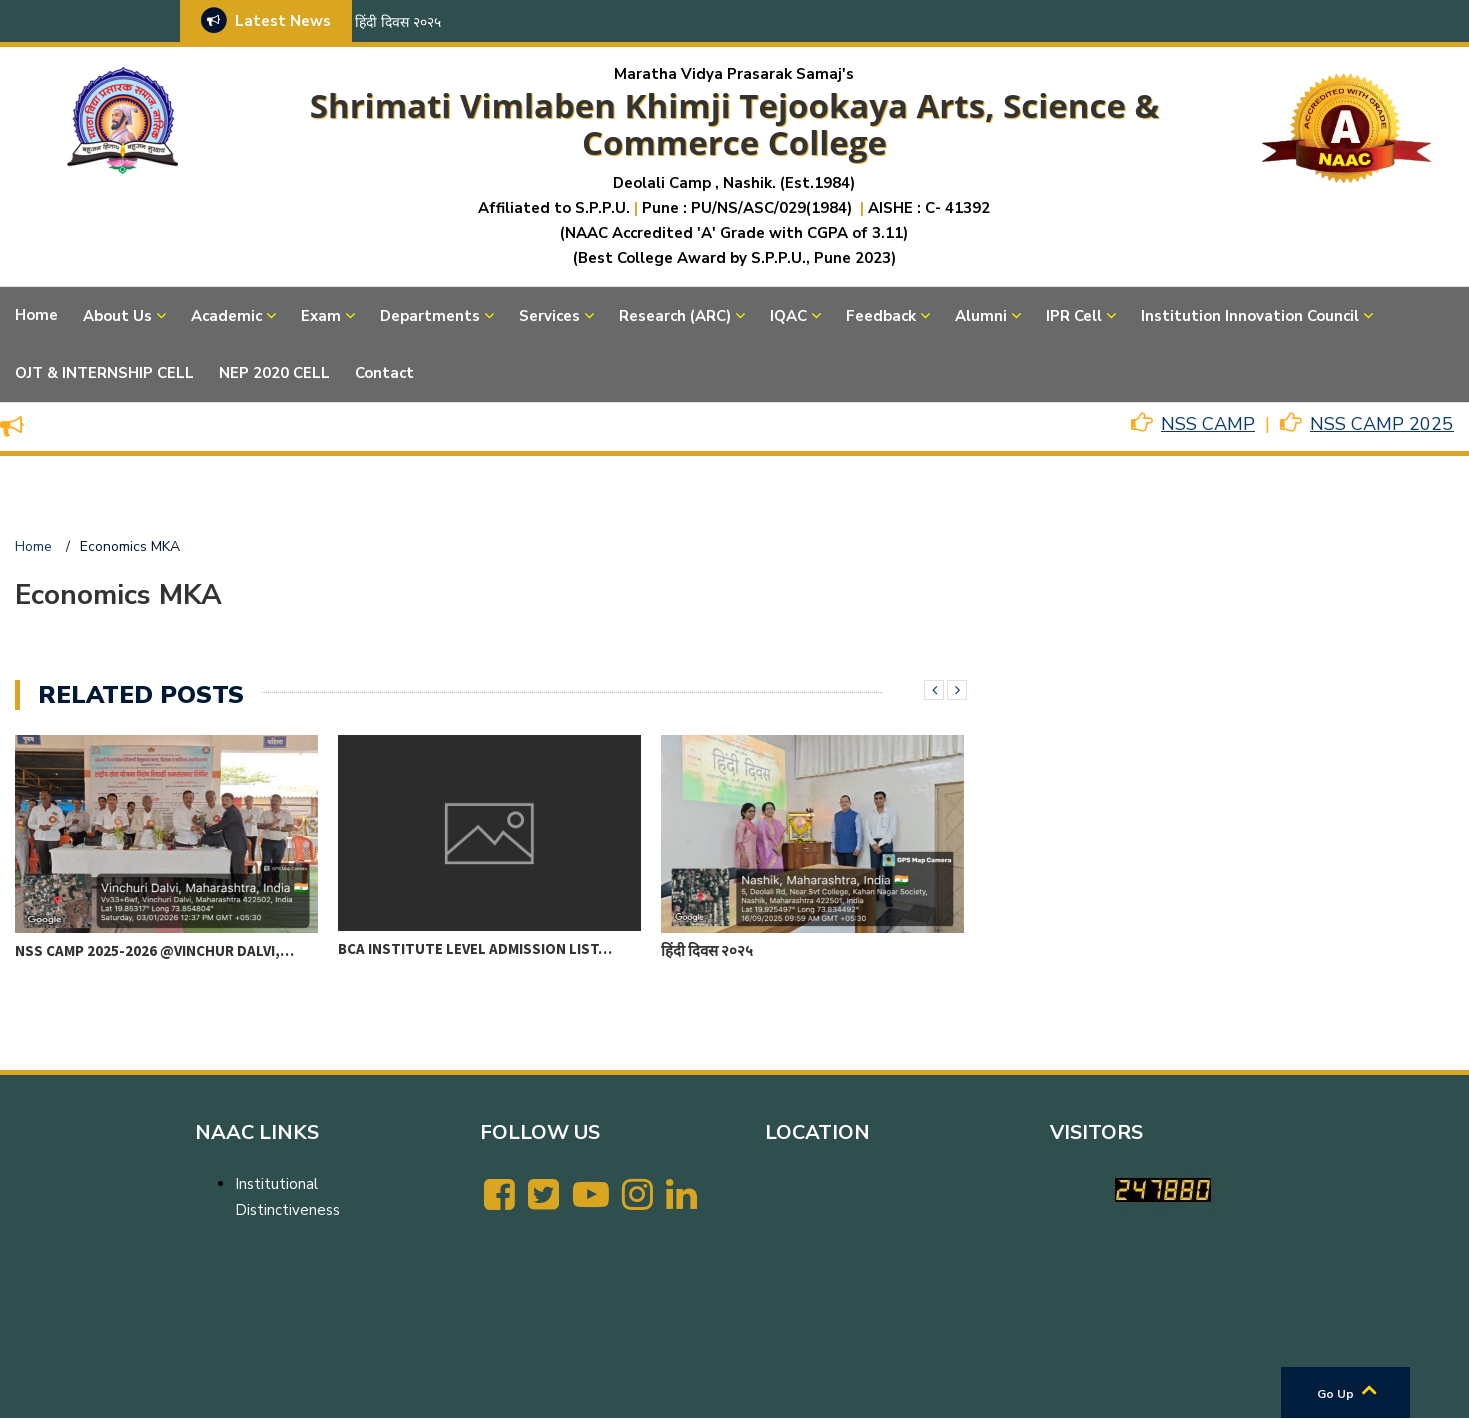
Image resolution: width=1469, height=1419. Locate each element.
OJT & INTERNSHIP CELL (104, 373)
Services (549, 316)
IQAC (788, 316)
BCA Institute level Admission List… (475, 948)
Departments (430, 316)
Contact (384, 373)
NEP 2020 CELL (274, 373)
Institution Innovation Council (1250, 316)
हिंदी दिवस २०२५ (398, 22)
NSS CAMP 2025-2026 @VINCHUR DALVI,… (154, 950)
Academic (226, 316)
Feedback (881, 316)
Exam (321, 316)
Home (36, 315)
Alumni (981, 316)
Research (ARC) (675, 316)
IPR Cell (1074, 316)
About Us (117, 316)
